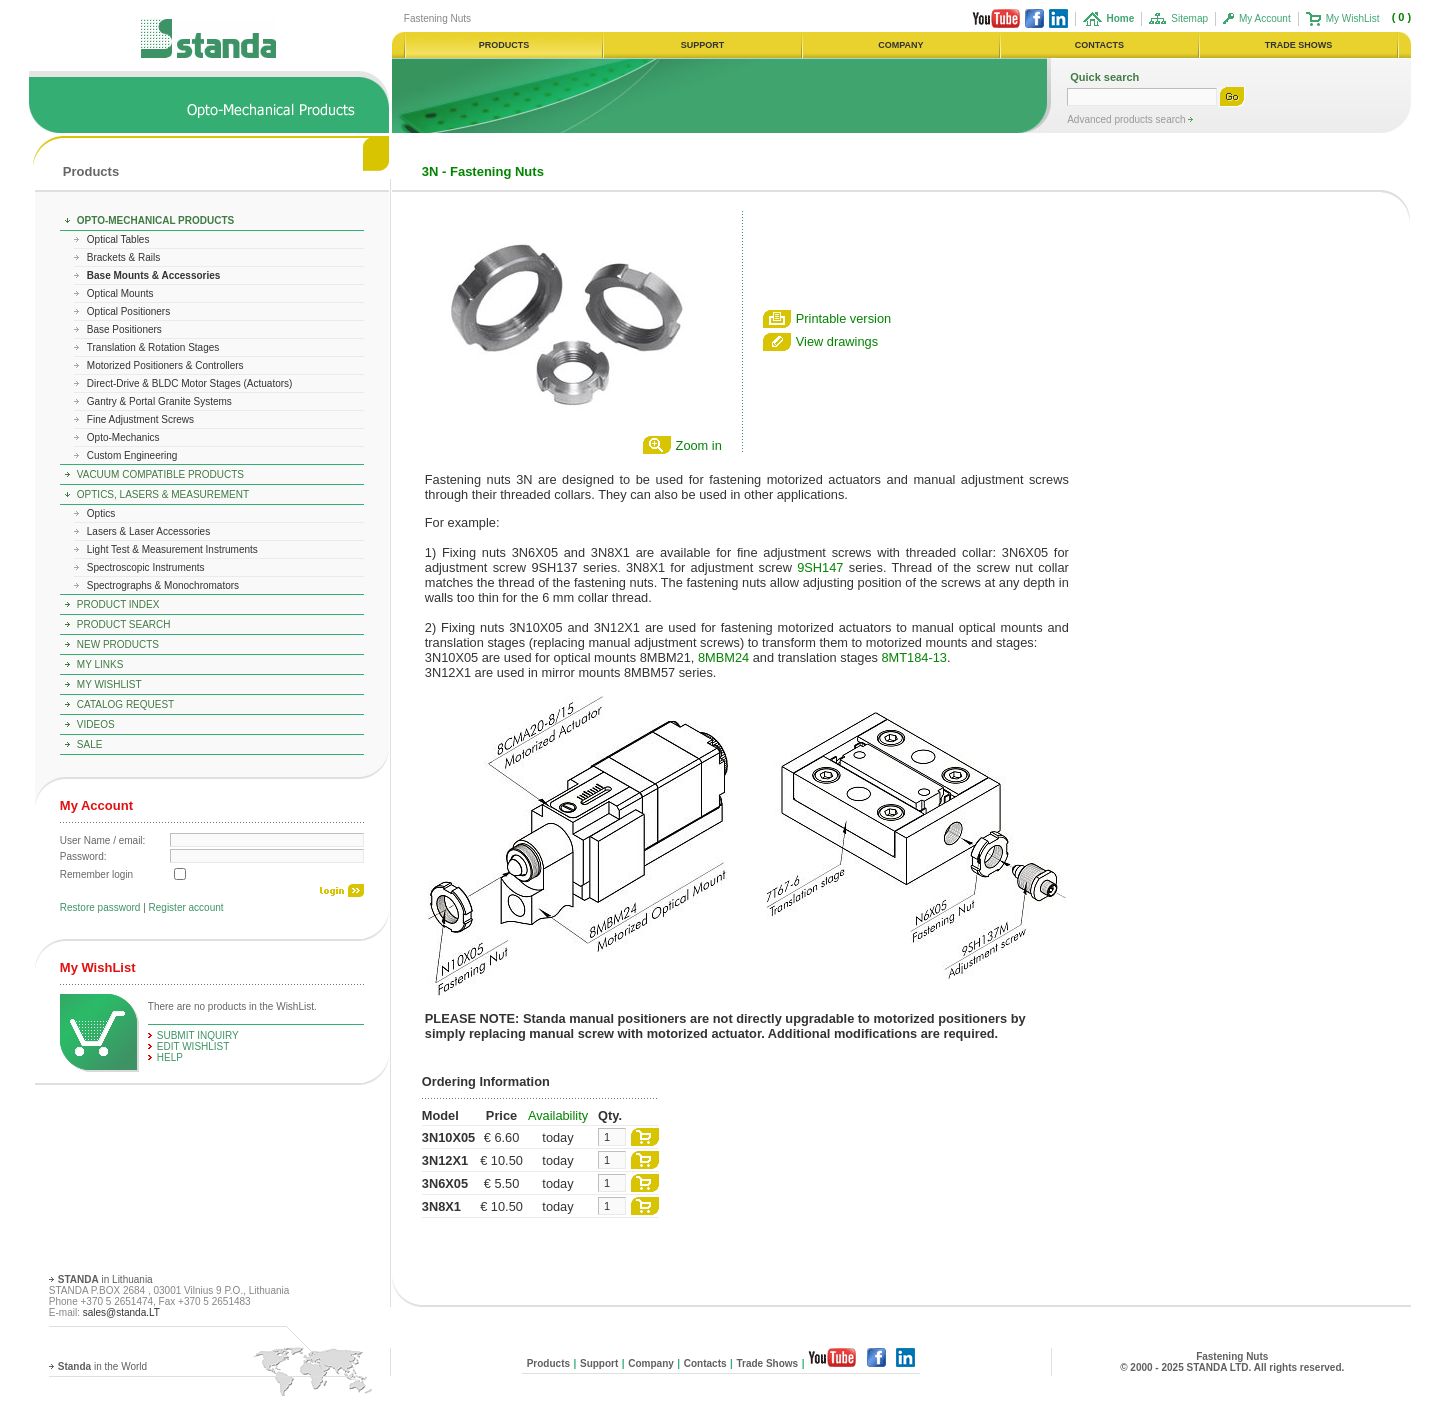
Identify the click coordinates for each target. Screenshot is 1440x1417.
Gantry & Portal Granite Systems (159, 401)
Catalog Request (125, 704)
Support (599, 1363)
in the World (102, 1366)
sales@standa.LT (121, 1312)
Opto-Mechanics (123, 437)
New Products (118, 644)
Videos (96, 724)
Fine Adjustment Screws (140, 419)
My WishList (1353, 18)
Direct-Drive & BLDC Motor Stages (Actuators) (190, 383)
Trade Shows (767, 1363)
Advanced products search (1127, 119)
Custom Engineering (132, 455)
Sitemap (1189, 18)
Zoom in (699, 445)
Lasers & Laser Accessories (148, 531)
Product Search (124, 624)
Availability (558, 1115)
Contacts (705, 1363)
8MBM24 (723, 657)
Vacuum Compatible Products (160, 474)
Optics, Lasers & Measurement (163, 494)
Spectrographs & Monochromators (163, 585)
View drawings (837, 341)
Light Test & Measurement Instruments (172, 549)
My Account (1265, 18)
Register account (186, 907)
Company (651, 1363)
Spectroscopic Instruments (146, 567)
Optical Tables (118, 239)
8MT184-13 (914, 657)
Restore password (100, 907)
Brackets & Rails (123, 257)
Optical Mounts (120, 293)
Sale (90, 744)
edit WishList (193, 1046)
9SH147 (820, 567)
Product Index (118, 604)
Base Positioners (124, 329)
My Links (100, 664)
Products (91, 171)
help (170, 1057)
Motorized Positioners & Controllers (165, 365)
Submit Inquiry (198, 1035)
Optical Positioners (128, 311)
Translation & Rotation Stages (153, 347)
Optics (101, 513)
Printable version (843, 318)
